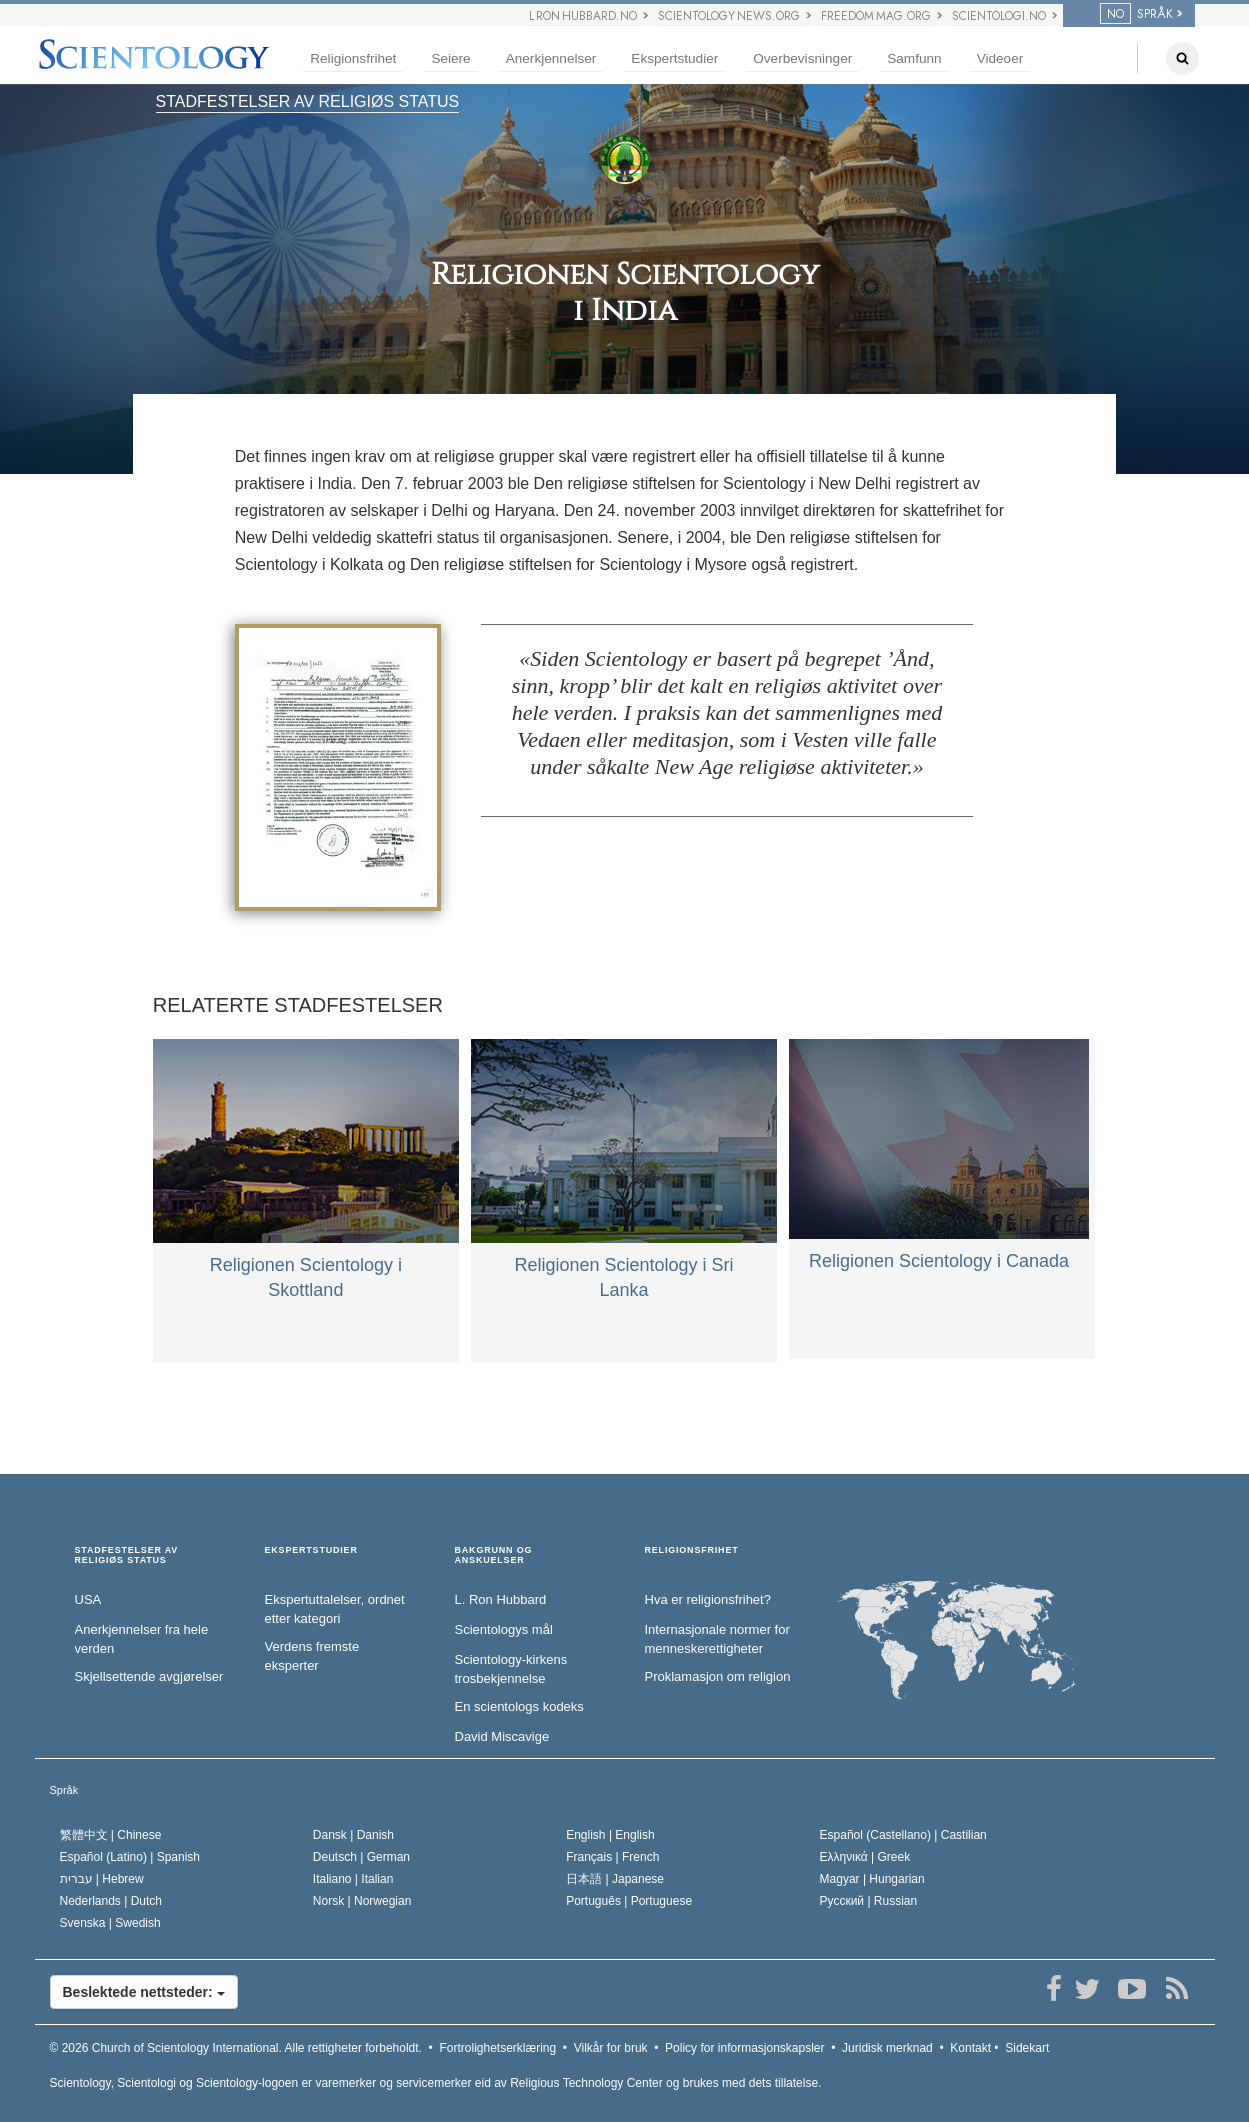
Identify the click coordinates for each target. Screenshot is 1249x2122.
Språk (64, 1790)
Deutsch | (361, 1857)
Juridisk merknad (887, 2048)
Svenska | (110, 1923)
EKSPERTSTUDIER (311, 1550)
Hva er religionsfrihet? (708, 1599)
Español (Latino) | (130, 1857)
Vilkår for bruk (611, 2048)
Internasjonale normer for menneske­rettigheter (717, 1639)
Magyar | (872, 1879)
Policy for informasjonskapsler (744, 2048)
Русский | (869, 1901)
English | (610, 1835)
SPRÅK (1136, 14)
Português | (629, 1901)
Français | (612, 1857)
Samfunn (914, 58)
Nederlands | (111, 1901)
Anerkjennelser (551, 58)
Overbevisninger (802, 58)
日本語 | (615, 1879)
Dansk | (353, 1835)
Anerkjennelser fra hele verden (142, 1639)
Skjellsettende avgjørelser (149, 1676)
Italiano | (353, 1879)
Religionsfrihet (353, 58)
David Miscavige (502, 1736)
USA (88, 1599)
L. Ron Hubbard (501, 1599)
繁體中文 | (111, 1835)
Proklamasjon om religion (718, 1676)
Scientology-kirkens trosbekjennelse (511, 1669)
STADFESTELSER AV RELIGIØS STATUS (308, 101)
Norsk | (362, 1901)
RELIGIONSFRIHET (692, 1550)
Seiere (450, 58)
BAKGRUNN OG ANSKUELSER (494, 1555)
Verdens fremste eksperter (312, 1656)
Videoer (1000, 58)
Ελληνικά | (865, 1857)
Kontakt (970, 2048)
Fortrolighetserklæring (497, 2048)
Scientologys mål (504, 1629)
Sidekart (1027, 2048)
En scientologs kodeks (519, 1706)
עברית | (102, 1879)
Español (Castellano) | (903, 1835)
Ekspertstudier (674, 58)
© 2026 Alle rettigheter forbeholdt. (236, 2048)
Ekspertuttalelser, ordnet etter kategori (335, 1609)
